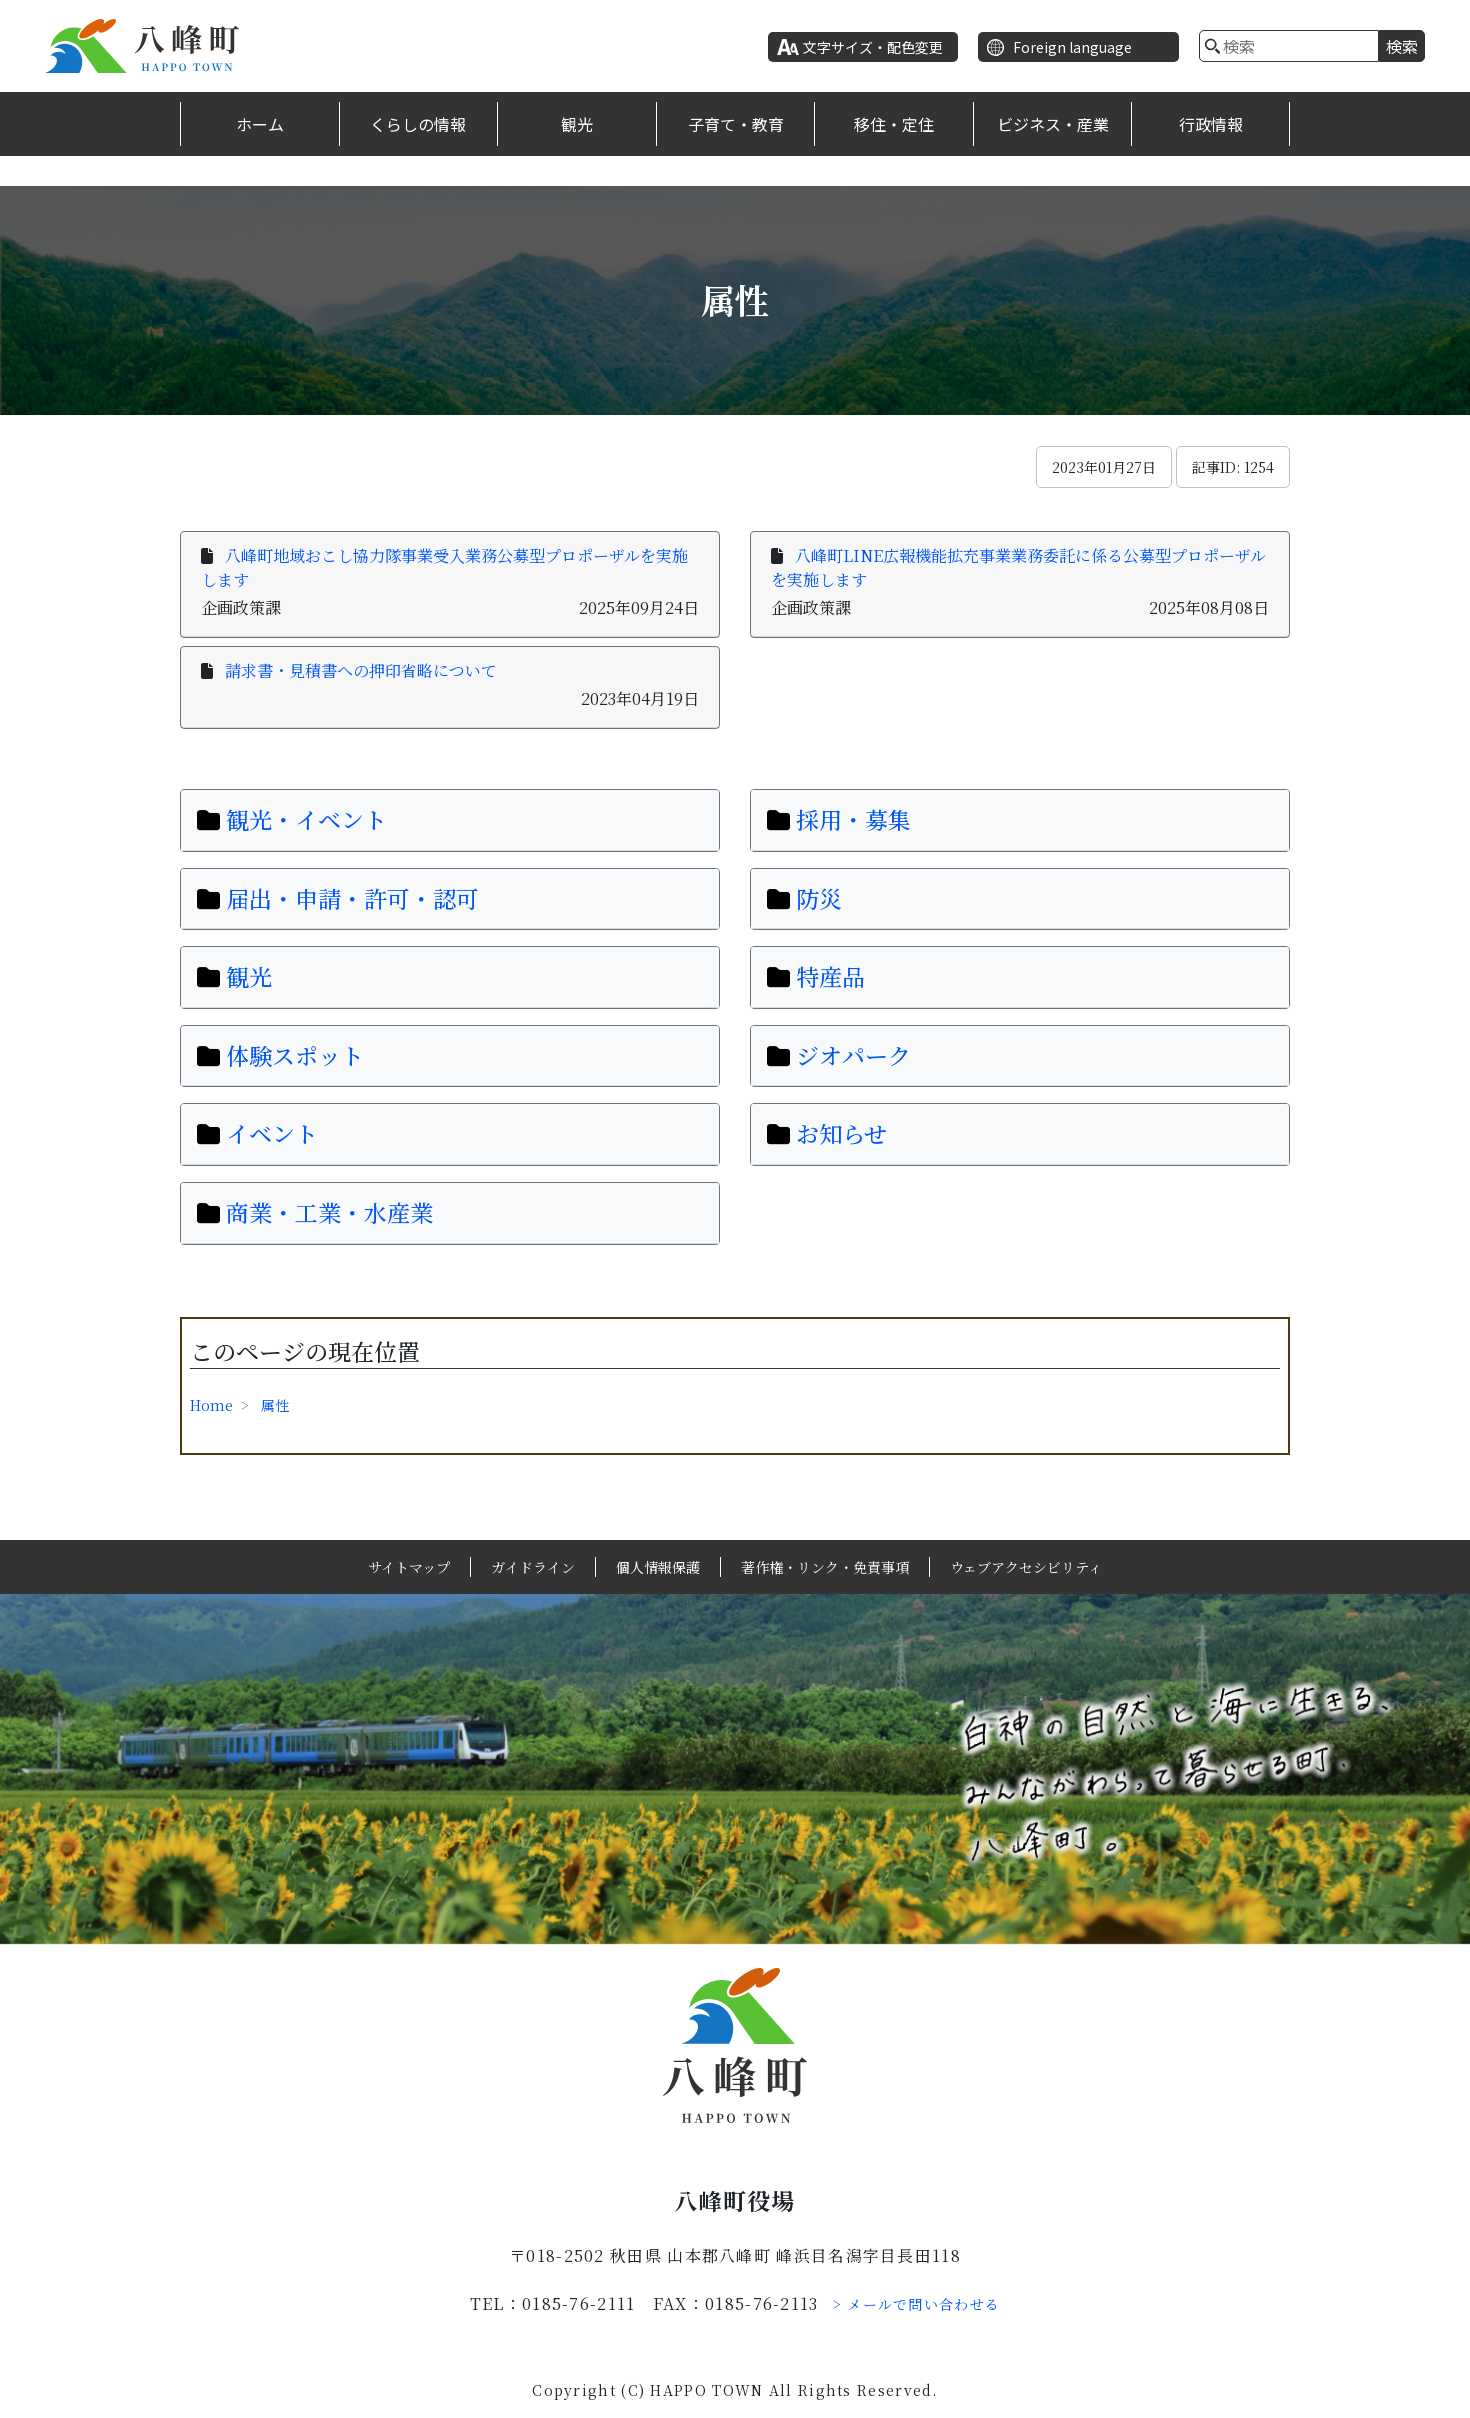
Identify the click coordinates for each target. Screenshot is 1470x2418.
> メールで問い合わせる (917, 2304)
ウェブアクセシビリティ (1026, 1567)
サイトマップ (409, 1567)
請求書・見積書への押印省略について (361, 670)
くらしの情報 (418, 124)
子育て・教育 (736, 124)
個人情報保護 (658, 1567)
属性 (275, 1405)
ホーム (260, 124)
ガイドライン (533, 1567)
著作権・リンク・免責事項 (825, 1567)
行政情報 (1211, 124)
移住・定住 (894, 124)
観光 (577, 124)
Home (211, 1405)
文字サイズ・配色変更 (873, 47)
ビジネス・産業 (1053, 124)
